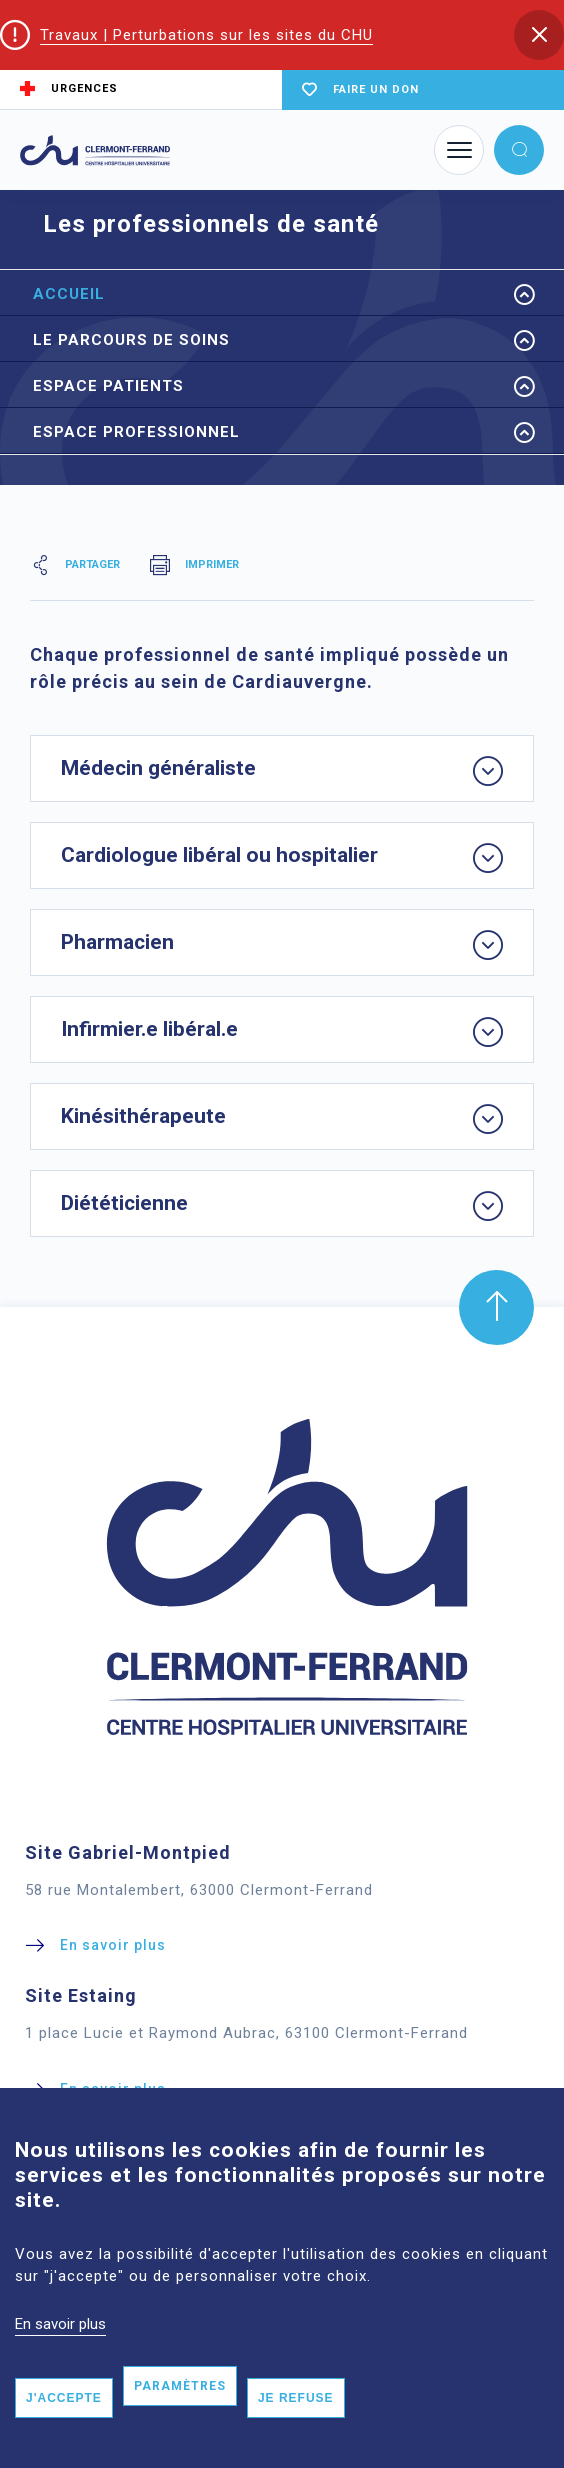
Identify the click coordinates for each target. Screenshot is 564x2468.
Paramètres (180, 2411)
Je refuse (296, 2423)
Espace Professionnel (136, 432)
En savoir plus (60, 2348)
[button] (539, 35)
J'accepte (64, 2423)
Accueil (69, 294)
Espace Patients (108, 386)
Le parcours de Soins (131, 340)
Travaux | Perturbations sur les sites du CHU (206, 35)
